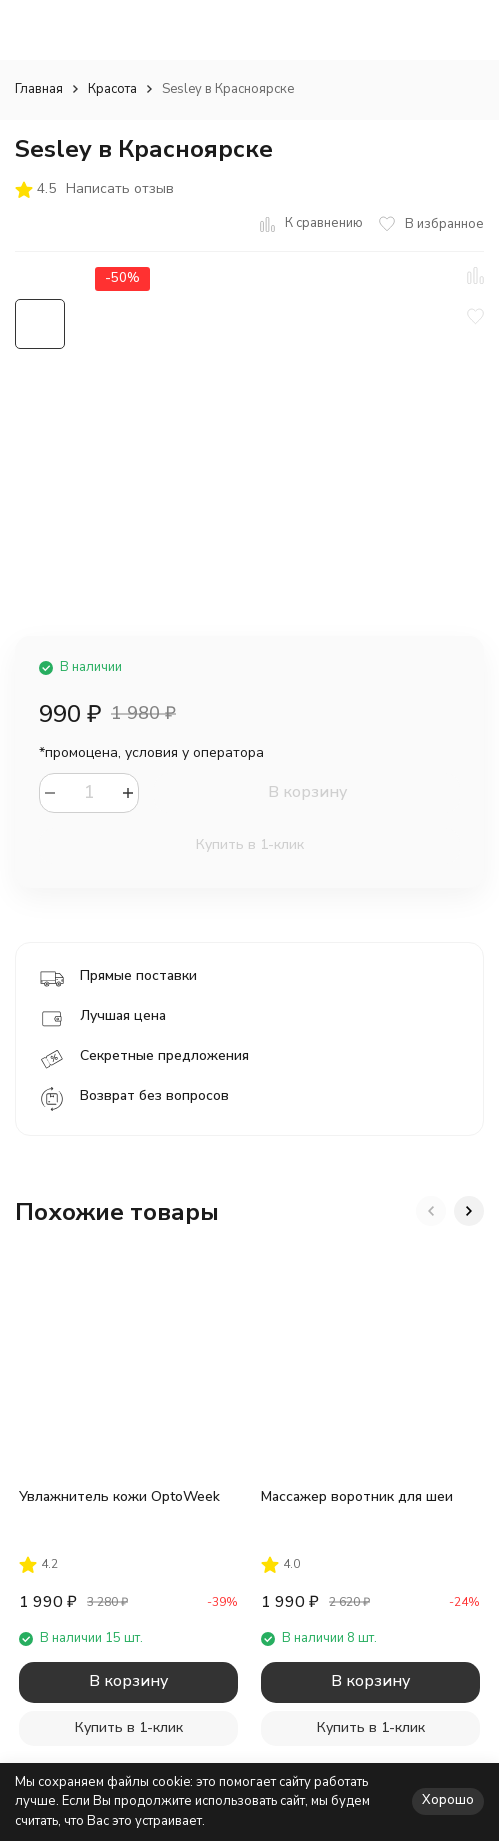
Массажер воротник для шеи (357, 1496)
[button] (431, 1211)
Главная (39, 89)
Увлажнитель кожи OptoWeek (119, 1496)
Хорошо (448, 1800)
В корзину (307, 792)
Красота (112, 89)
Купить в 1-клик (250, 844)
